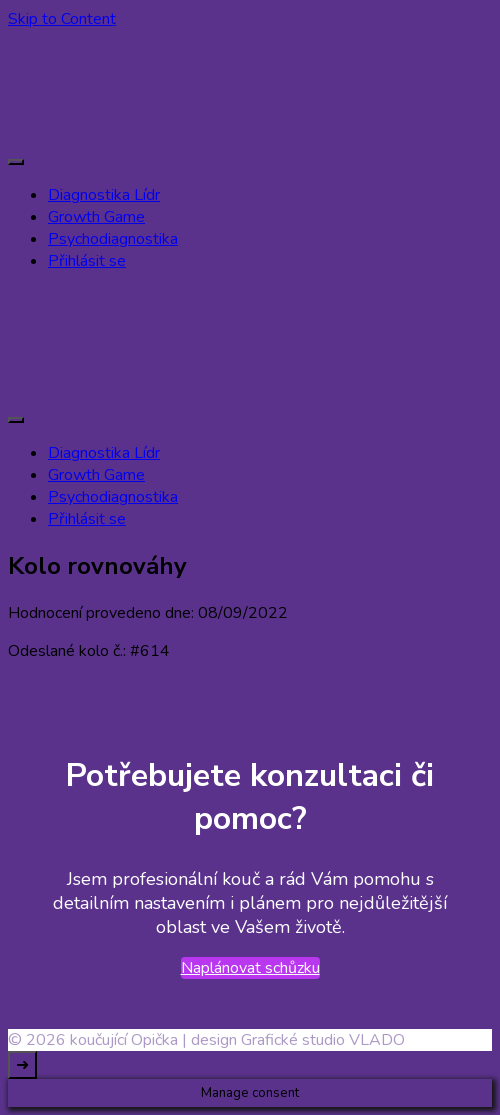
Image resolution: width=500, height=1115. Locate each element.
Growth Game (96, 217)
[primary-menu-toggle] (16, 162)
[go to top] (22, 1065)
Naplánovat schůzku (250, 968)
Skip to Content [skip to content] (62, 19)
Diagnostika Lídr (104, 195)
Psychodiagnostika (113, 239)
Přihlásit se (87, 261)
